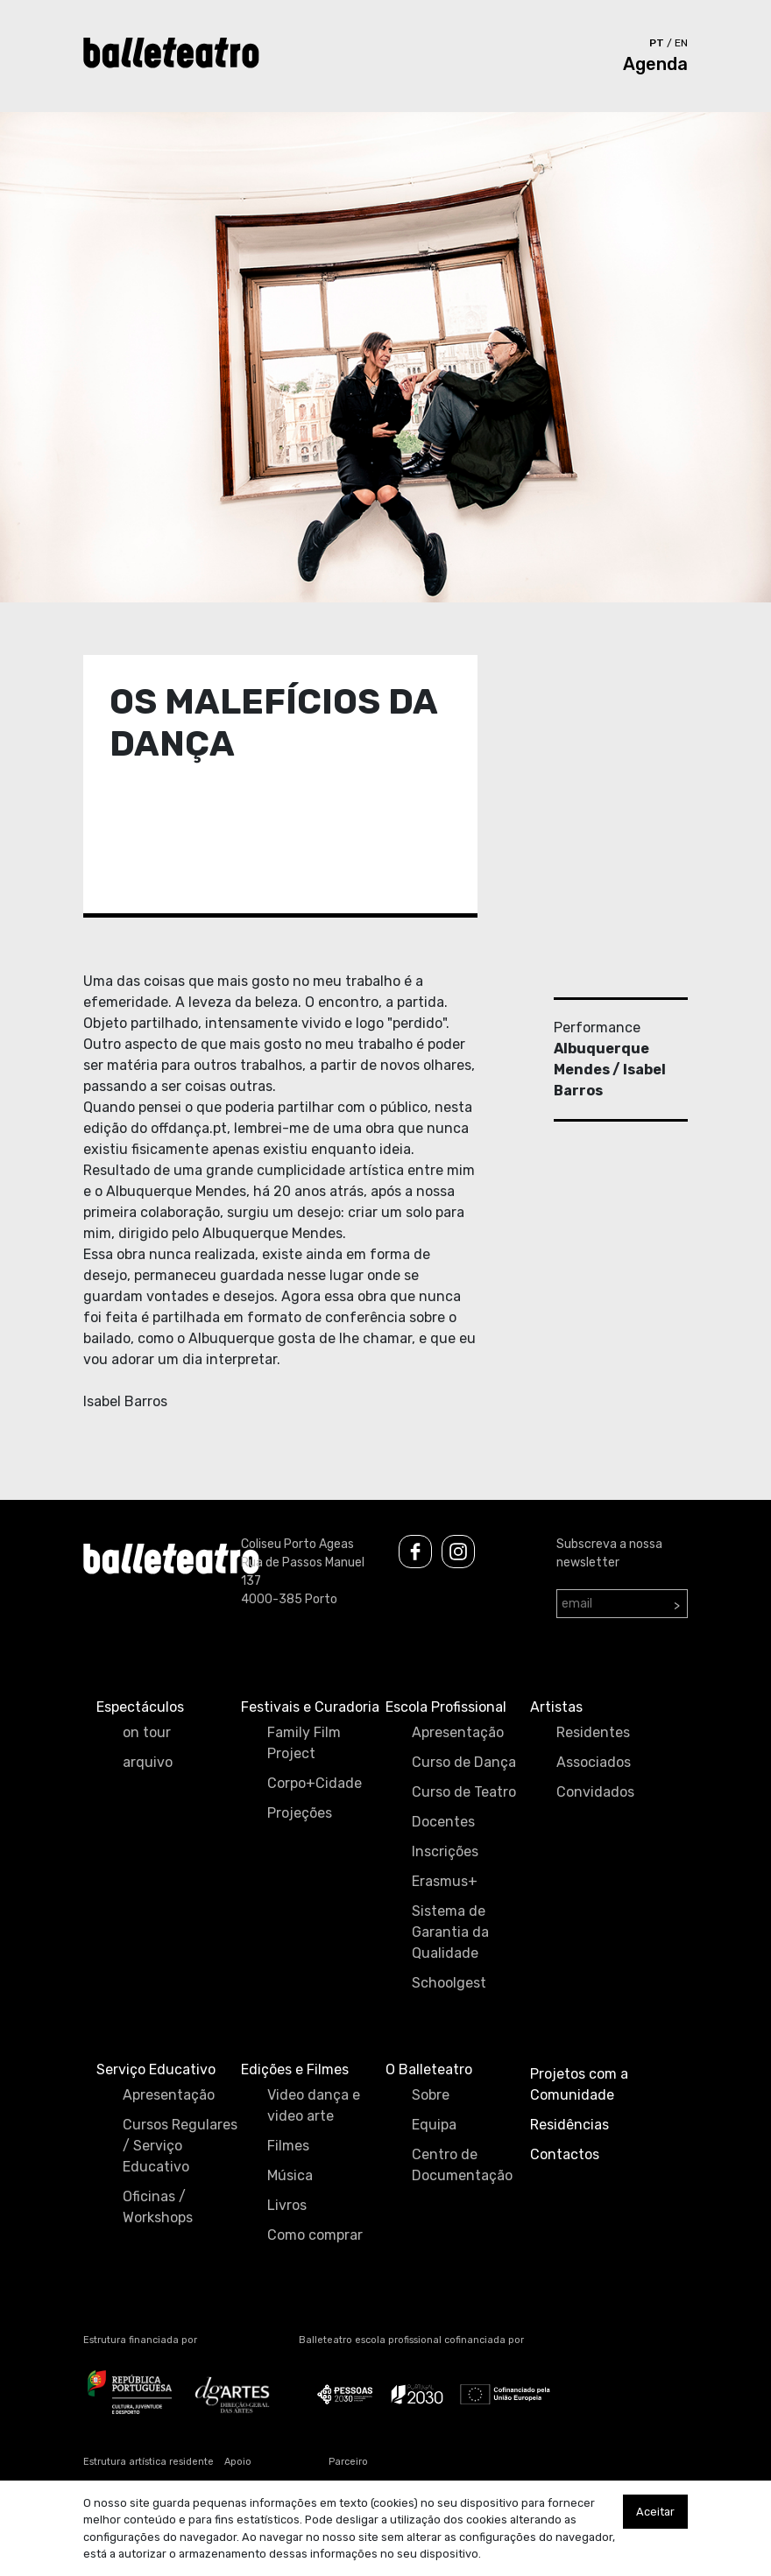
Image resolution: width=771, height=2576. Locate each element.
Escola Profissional (446, 1707)
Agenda (655, 63)
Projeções (299, 1813)
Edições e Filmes (295, 2069)
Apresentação (458, 1732)
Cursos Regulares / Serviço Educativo (180, 2145)
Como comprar (315, 2235)
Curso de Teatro (464, 1792)
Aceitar (655, 2511)
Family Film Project (304, 1743)
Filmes (288, 2145)
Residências (569, 2124)
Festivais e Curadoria (310, 1707)
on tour (147, 1732)
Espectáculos (140, 1707)
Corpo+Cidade (314, 1783)
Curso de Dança (464, 1762)
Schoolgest (449, 1982)
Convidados (595, 1792)
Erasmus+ (444, 1881)
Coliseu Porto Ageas (297, 1544)
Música (290, 2175)
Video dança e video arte (313, 2105)
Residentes (593, 1732)
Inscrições (445, 1851)
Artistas (556, 1707)
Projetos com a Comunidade (579, 2084)
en (681, 43)
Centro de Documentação (462, 2165)
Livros (287, 2205)
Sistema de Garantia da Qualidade (450, 1932)
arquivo (148, 1762)
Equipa (434, 2124)
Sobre (430, 2095)
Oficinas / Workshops (158, 2207)
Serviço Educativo (156, 2069)
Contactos (564, 2154)
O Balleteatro (429, 2069)
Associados (593, 1762)
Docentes (443, 1821)
